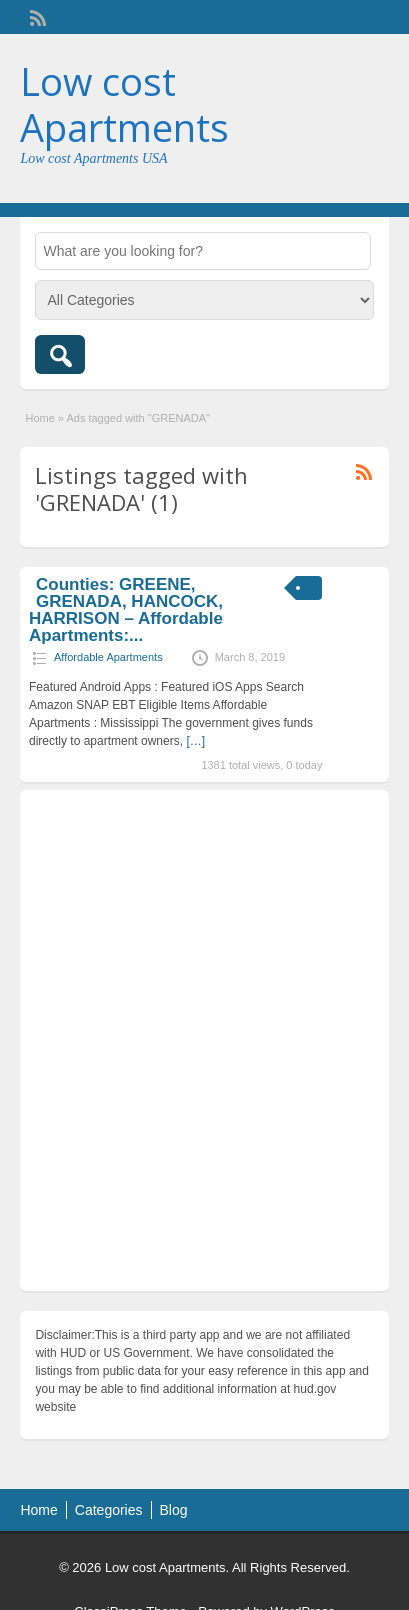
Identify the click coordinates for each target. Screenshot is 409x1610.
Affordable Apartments (108, 657)
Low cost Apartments (124, 104)
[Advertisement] (204, 1045)
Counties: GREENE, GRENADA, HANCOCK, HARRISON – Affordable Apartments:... (126, 610)
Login (363, 17)
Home (39, 418)
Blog (174, 1510)
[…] (195, 741)
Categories (109, 1510)
